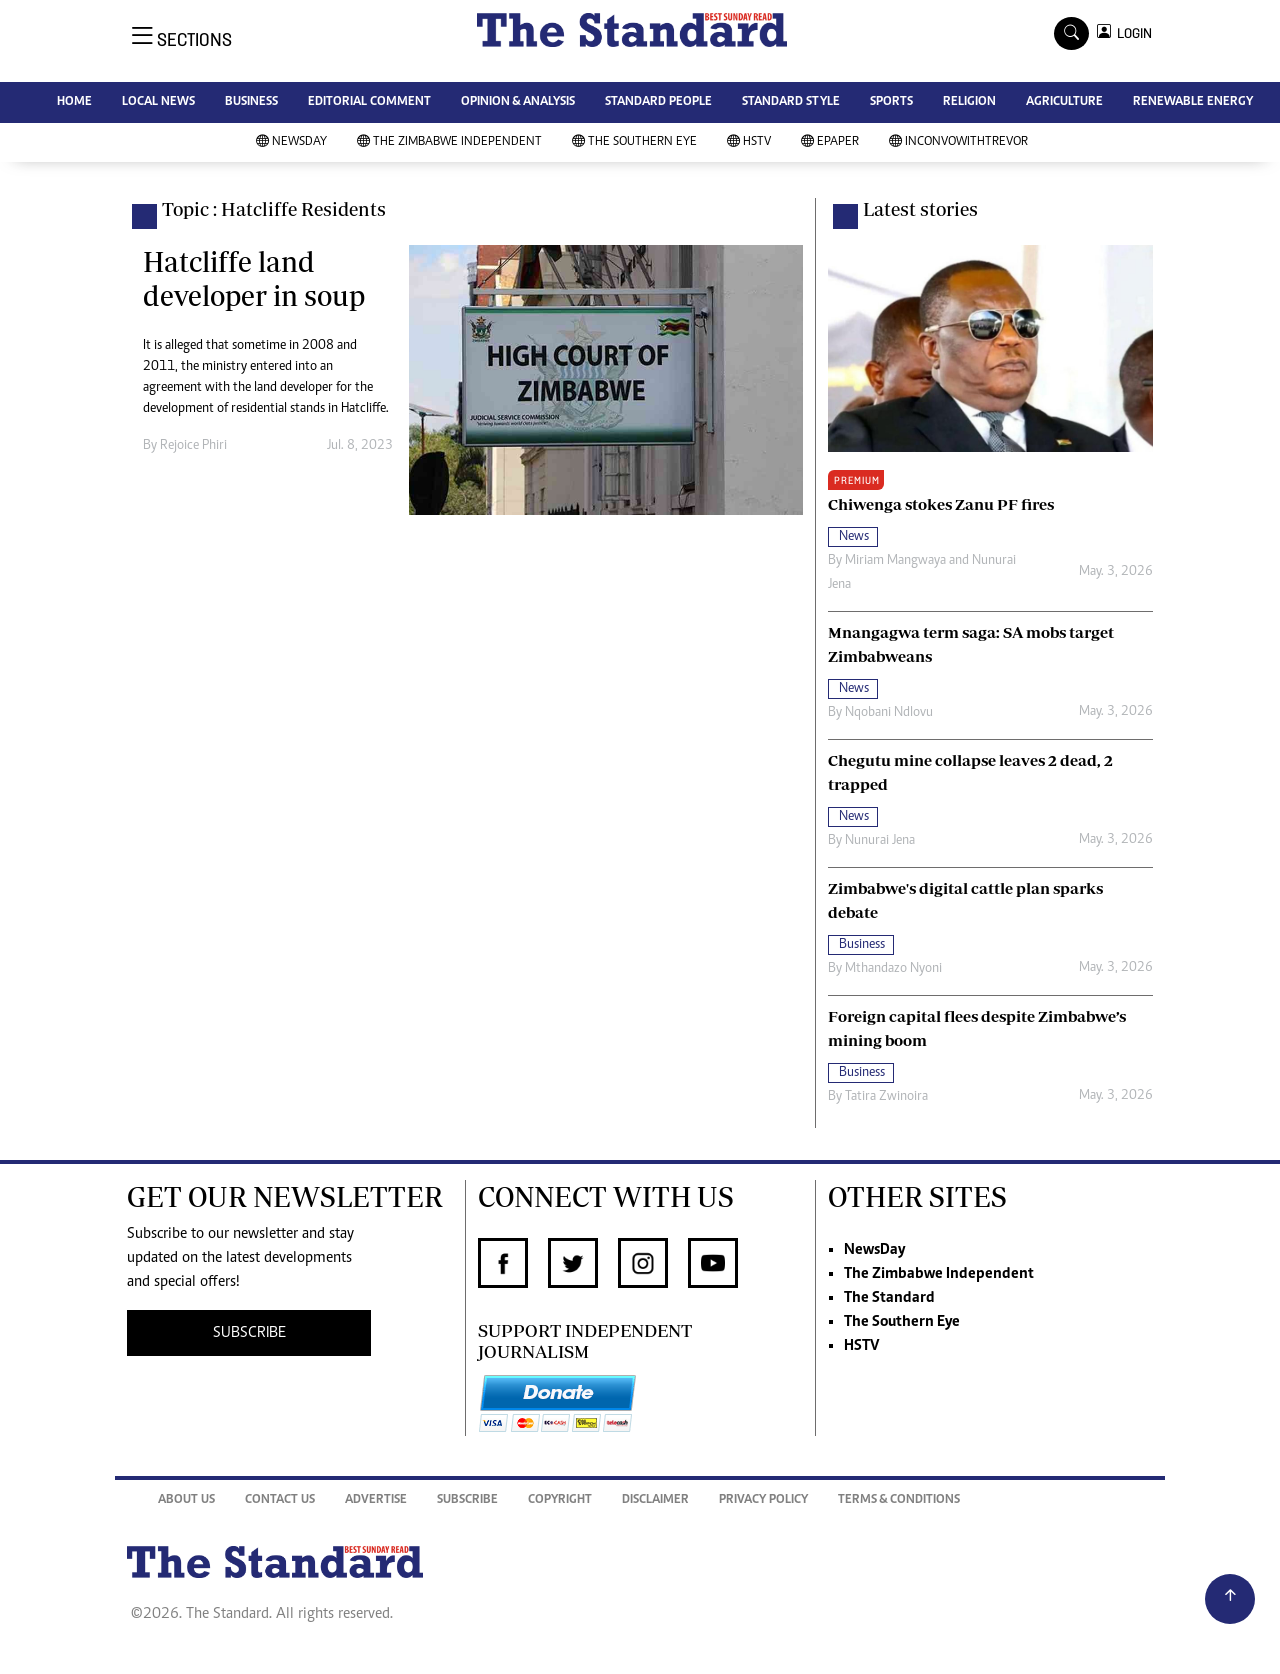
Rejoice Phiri (193, 446)
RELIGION (969, 102)
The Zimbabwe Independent (449, 142)
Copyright (560, 1500)
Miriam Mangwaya (895, 561)
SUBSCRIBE (249, 1333)
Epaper (830, 142)
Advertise (376, 1500)
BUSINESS (251, 102)
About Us (186, 1500)
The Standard (889, 1298)
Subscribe (467, 1500)
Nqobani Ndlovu (889, 713)
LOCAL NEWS (158, 102)
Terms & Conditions (899, 1500)
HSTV (749, 142)
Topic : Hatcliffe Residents (274, 209)
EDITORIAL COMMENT (369, 102)
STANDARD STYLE (791, 102)
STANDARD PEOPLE (658, 102)
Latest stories (920, 209)
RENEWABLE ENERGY (1193, 102)
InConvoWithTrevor (958, 142)
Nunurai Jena (880, 841)
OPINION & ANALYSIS (518, 102)
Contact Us (280, 1500)
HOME (74, 102)
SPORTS (891, 102)
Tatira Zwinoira (886, 1097)
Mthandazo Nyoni (893, 969)
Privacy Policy (763, 1500)
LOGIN (1131, 33)
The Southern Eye (634, 142)
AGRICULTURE (1064, 102)
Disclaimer (655, 1500)
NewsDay (291, 142)
